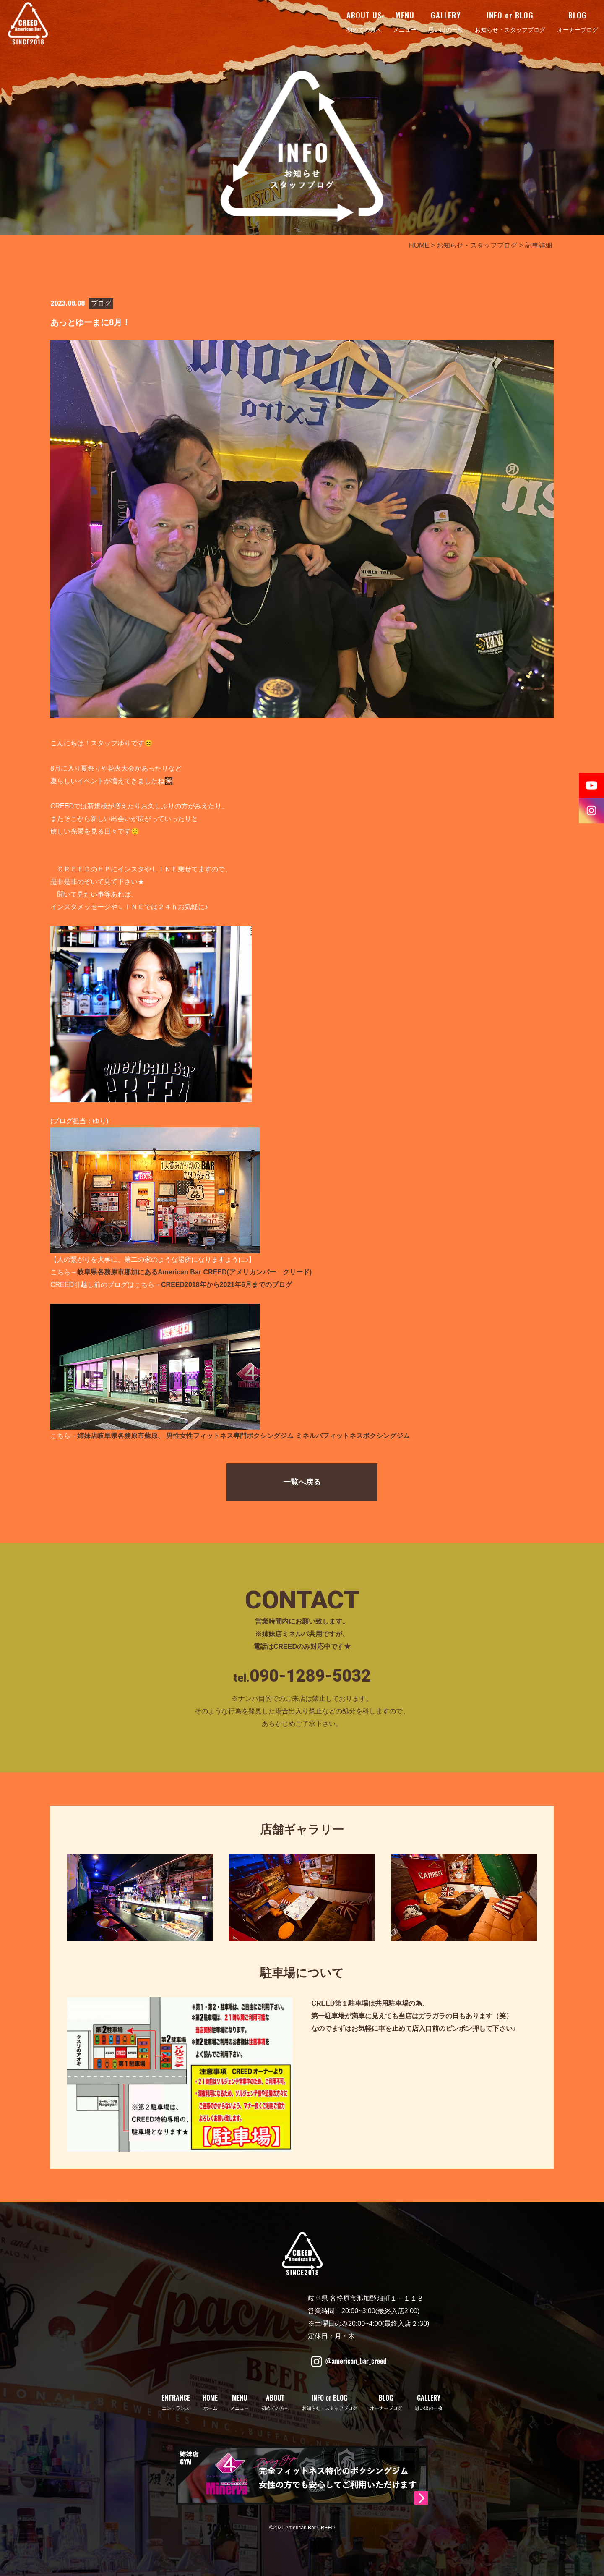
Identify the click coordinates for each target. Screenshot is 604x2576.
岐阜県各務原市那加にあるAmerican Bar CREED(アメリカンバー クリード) (194, 1272)
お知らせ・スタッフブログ (477, 245)
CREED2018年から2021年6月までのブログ (226, 1284)
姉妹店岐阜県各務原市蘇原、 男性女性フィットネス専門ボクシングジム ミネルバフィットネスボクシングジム (243, 1435)
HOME (419, 245)
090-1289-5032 (310, 1676)
